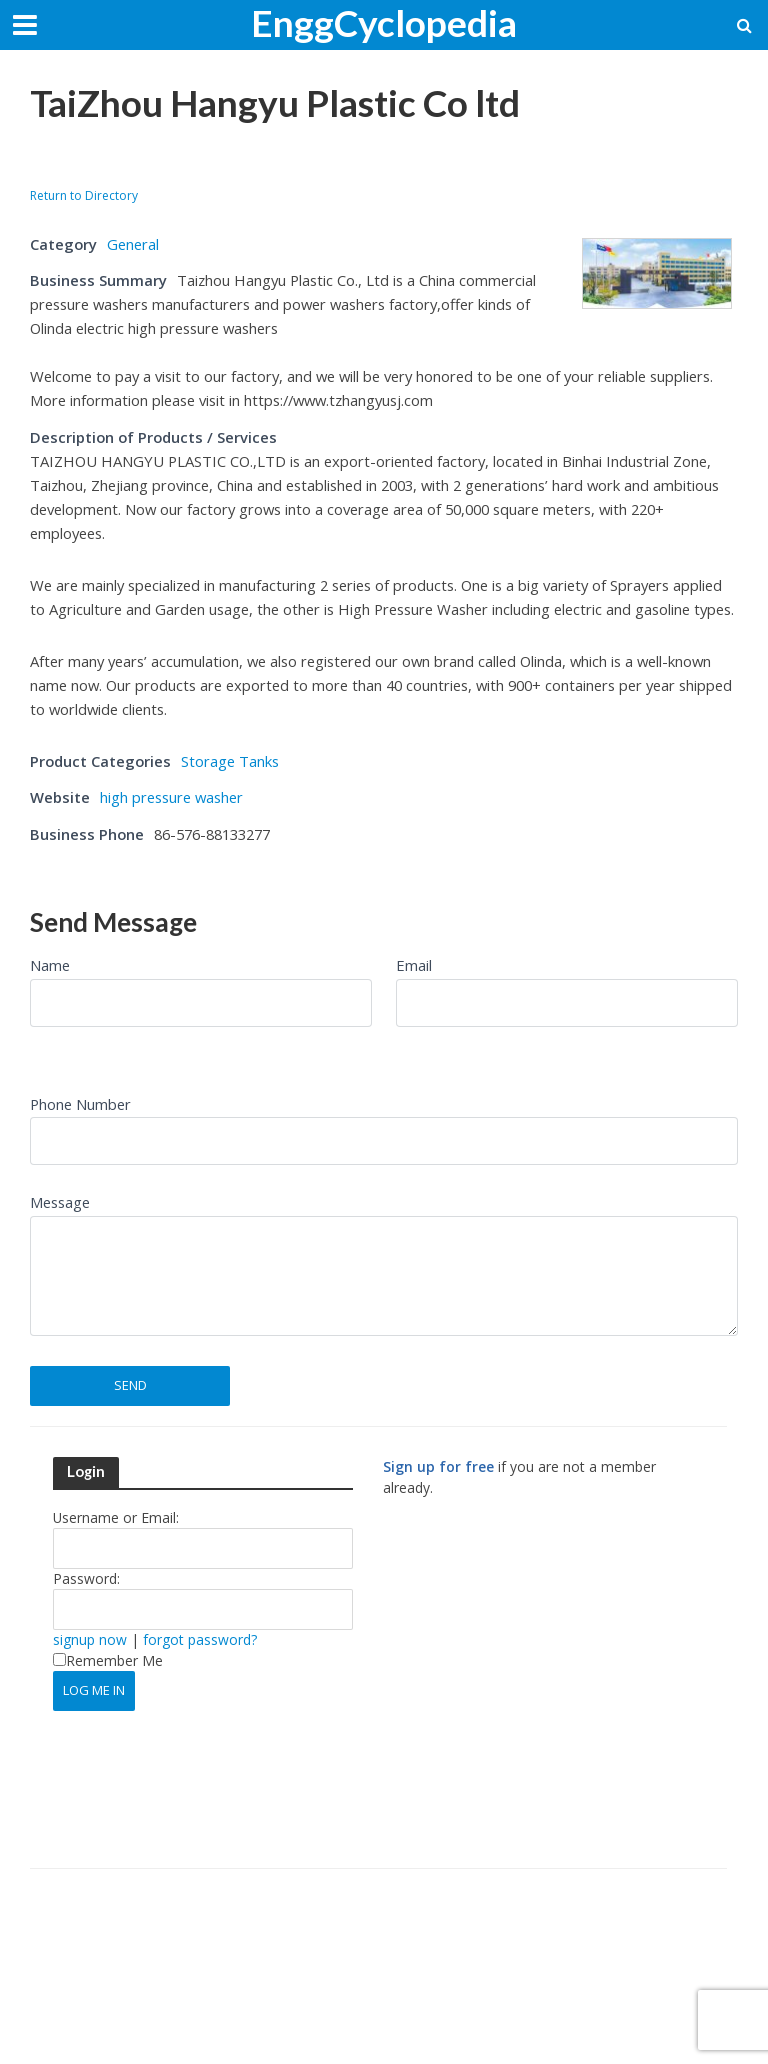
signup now (90, 1639)
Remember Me (108, 1660)
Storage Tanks (230, 761)
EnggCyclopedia (384, 22)
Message (60, 1202)
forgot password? (200, 1639)
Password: (86, 1578)
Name (50, 965)
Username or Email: (116, 1517)
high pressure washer (171, 797)
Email (414, 965)
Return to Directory (84, 195)
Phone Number (80, 1104)
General (133, 244)
